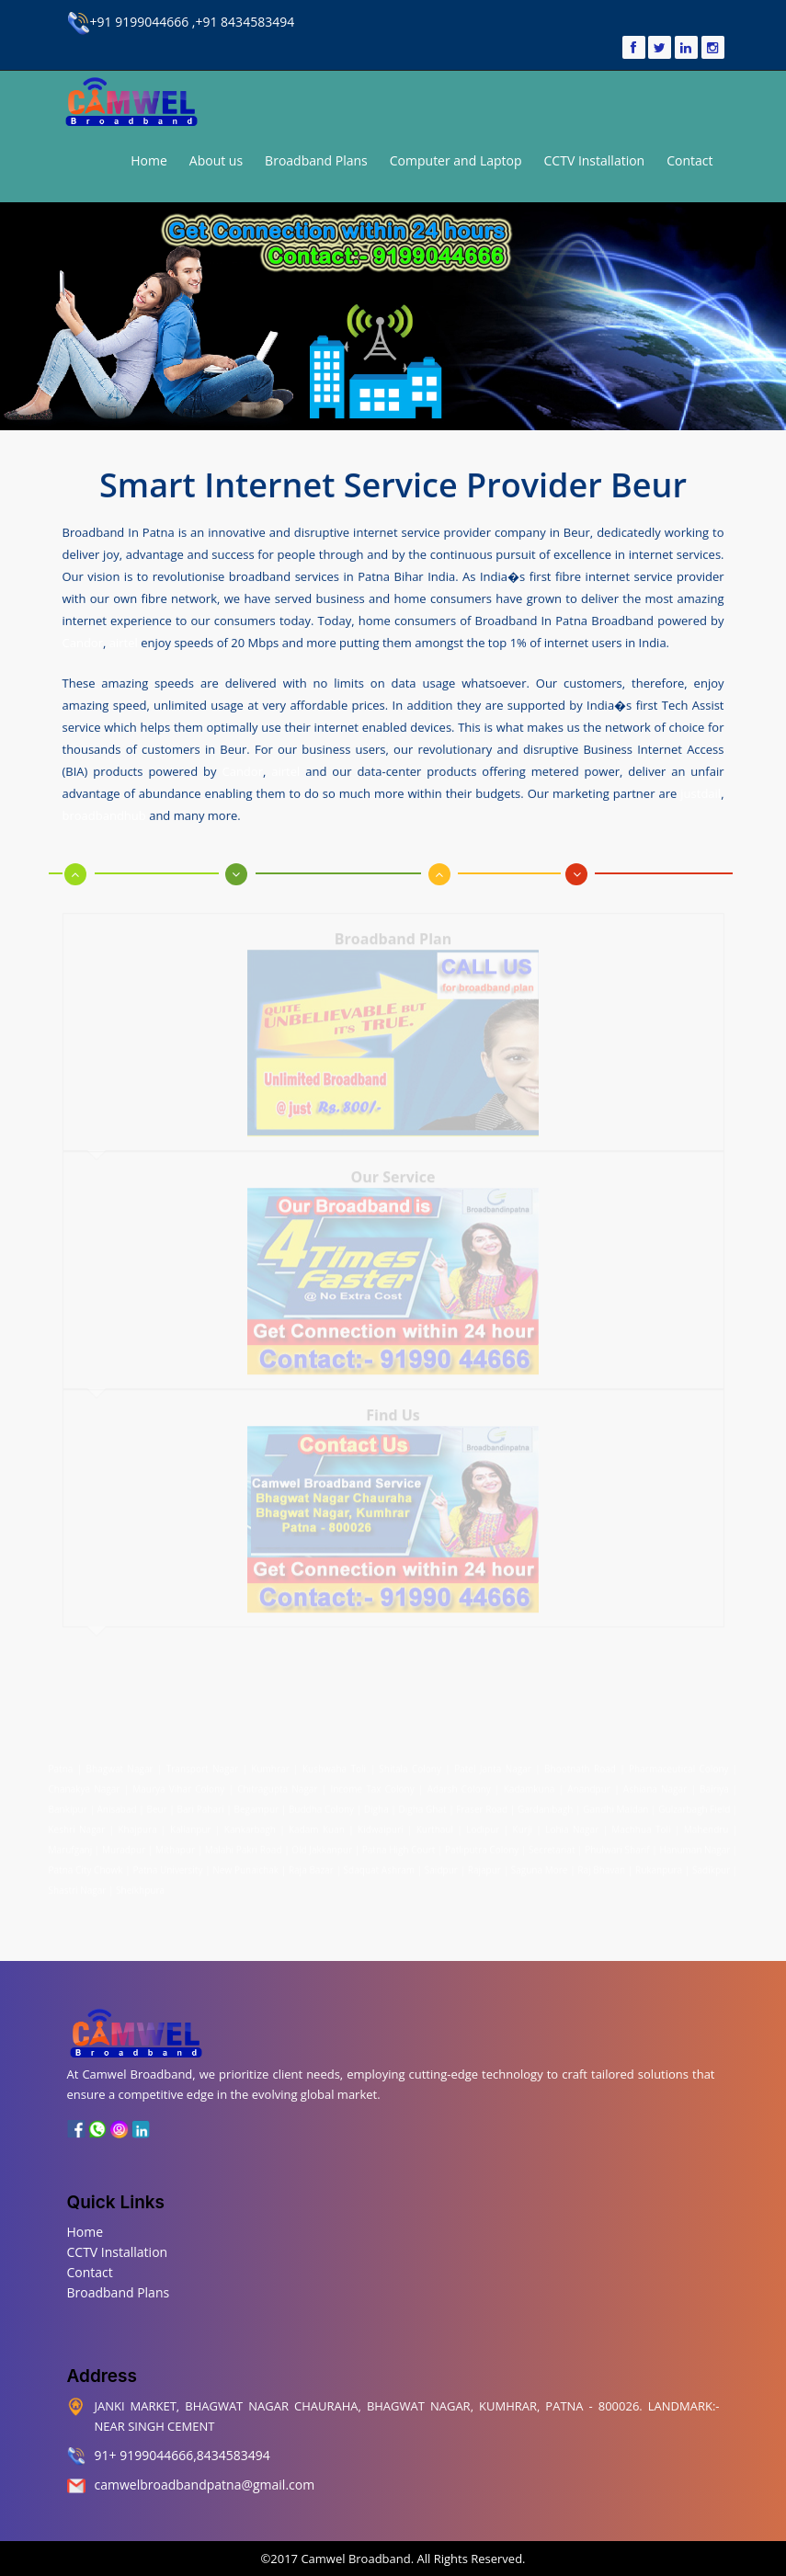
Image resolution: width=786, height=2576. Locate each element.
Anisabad (117, 1804)
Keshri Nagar (77, 1824)
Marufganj (71, 1845)
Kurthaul (434, 1824)
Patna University (167, 1865)
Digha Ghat (423, 1804)
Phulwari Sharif (617, 1845)
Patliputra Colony (481, 1845)
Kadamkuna (529, 1784)
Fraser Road (481, 1804)
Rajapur (484, 1865)
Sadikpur (711, 1865)
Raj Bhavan (601, 1865)
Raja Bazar (311, 1865)
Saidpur (441, 1865)
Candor (83, 641)
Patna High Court (399, 1845)
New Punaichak (245, 1865)
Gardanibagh (545, 1804)
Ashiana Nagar (655, 1784)
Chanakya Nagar (84, 1784)
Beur (156, 1804)
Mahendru (706, 1824)
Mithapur (175, 1845)
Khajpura (137, 1824)
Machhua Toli (640, 1824)
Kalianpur (190, 1824)
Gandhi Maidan (615, 1804)
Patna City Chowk (86, 1865)
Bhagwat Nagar (120, 1764)
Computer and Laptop (456, 160)
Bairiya (714, 1784)
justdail (700, 792)
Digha (376, 1804)
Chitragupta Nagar (277, 1784)
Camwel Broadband (354, 2558)
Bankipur (68, 1804)
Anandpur (590, 1784)
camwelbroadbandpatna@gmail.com (205, 2484)
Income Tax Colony (372, 1784)
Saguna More (539, 1865)
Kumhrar (270, 1764)
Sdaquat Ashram (379, 1865)
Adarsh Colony (459, 1784)
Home (149, 160)
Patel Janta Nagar (492, 1764)
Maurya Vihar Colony (178, 1784)
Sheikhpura (140, 1885)
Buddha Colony (321, 1804)
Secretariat (552, 1845)
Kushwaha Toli (334, 1764)
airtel (123, 641)
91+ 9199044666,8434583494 (182, 2455)
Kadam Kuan (317, 1824)
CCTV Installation (594, 160)
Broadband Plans (316, 160)
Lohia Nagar (571, 1824)
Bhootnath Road (580, 1764)
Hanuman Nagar (694, 1845)
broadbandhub (104, 814)
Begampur (256, 1804)
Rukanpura (658, 1865)
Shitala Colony (410, 1764)
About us (216, 160)
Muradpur (123, 1845)
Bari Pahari (200, 1804)
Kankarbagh (250, 1824)
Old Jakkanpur (321, 1845)
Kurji (522, 1824)
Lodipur (482, 1824)
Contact (689, 160)
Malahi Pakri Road (243, 1845)
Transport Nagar (204, 1764)
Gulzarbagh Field (694, 1804)
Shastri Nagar (78, 1885)
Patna (63, 1764)
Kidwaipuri (380, 1824)
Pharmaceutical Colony (678, 1764)
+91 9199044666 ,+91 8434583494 (181, 21)
